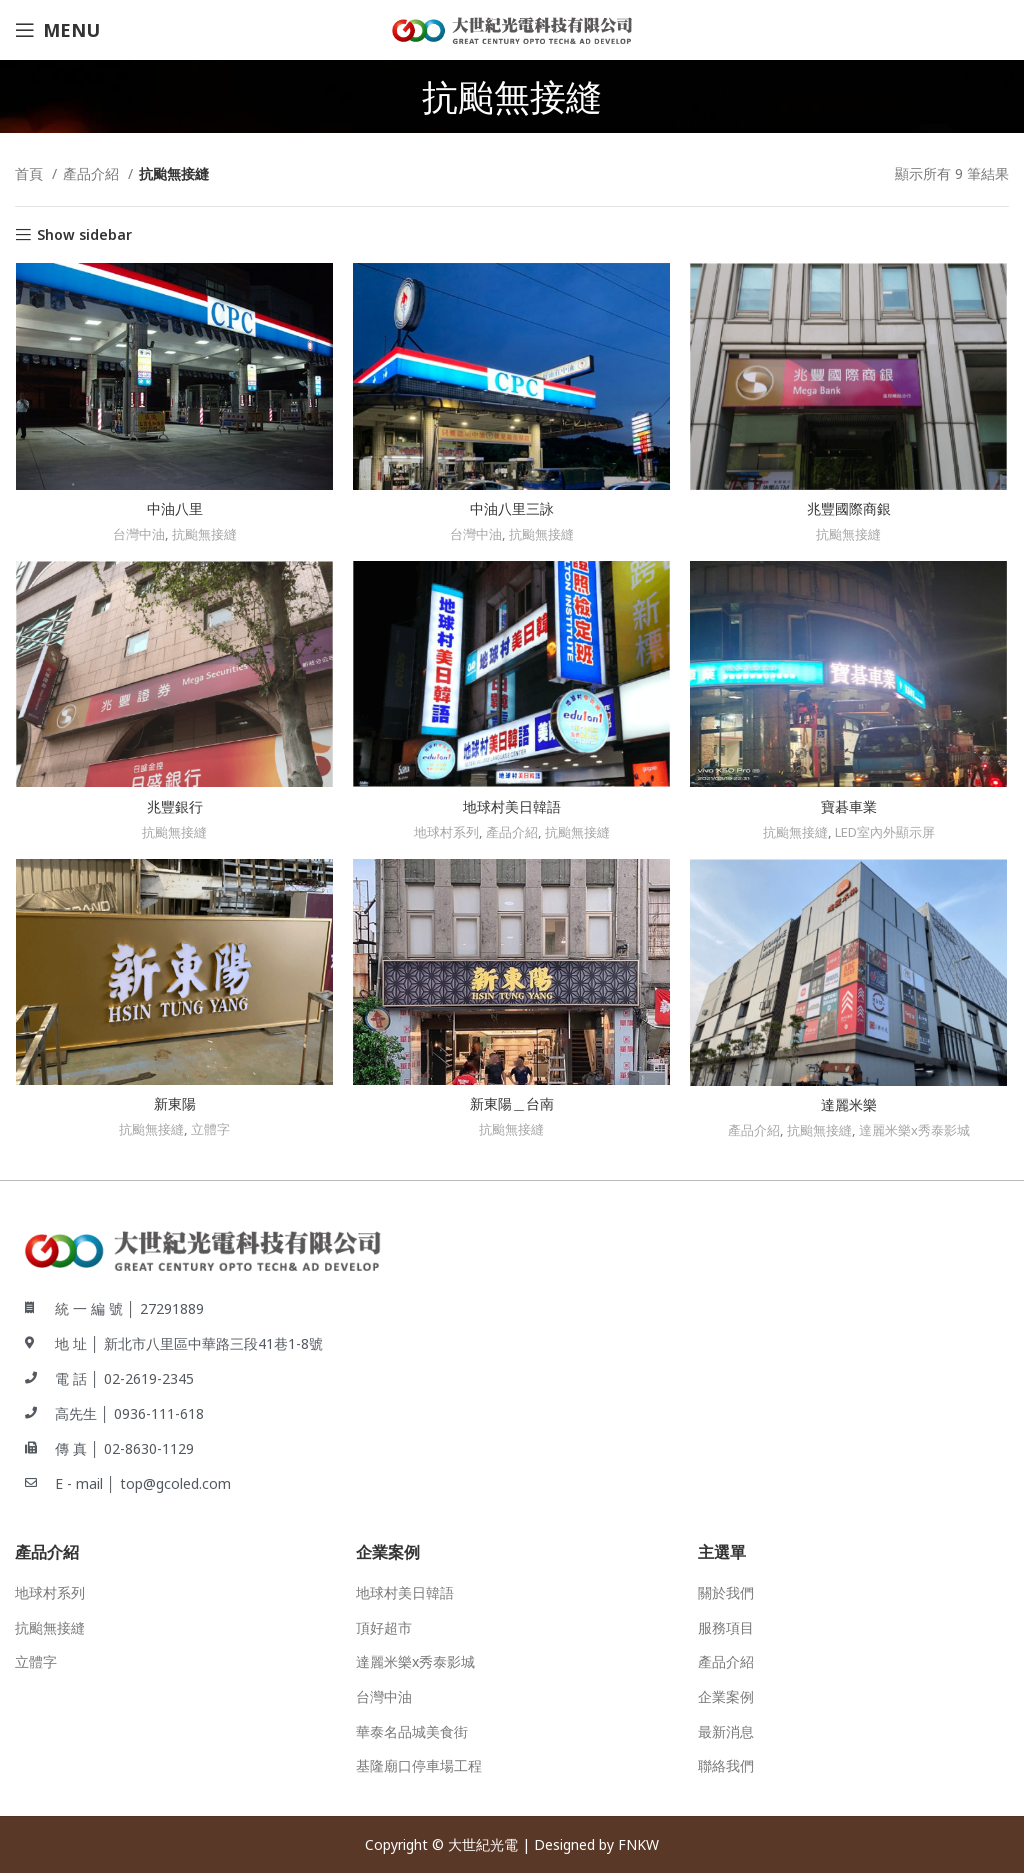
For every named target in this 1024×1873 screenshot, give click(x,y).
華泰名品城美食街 (412, 1730)
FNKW (638, 1843)
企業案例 (726, 1695)
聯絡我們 (726, 1764)
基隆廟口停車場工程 (419, 1764)
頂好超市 (384, 1626)
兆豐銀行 (174, 807)
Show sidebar (84, 235)
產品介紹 (93, 173)
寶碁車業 (850, 807)
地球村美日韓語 (512, 807)
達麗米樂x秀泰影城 (915, 1132)
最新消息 (726, 1730)
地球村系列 (446, 833)
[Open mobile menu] (57, 30)
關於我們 (726, 1591)
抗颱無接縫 (203, 535)
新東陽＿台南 (512, 1105)
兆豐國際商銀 (850, 509)
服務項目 (726, 1626)
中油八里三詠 (512, 509)
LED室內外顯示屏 (886, 833)
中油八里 (174, 509)
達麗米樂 (850, 1106)
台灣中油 (138, 535)
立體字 (210, 1131)
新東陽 (174, 1105)
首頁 (31, 173)
